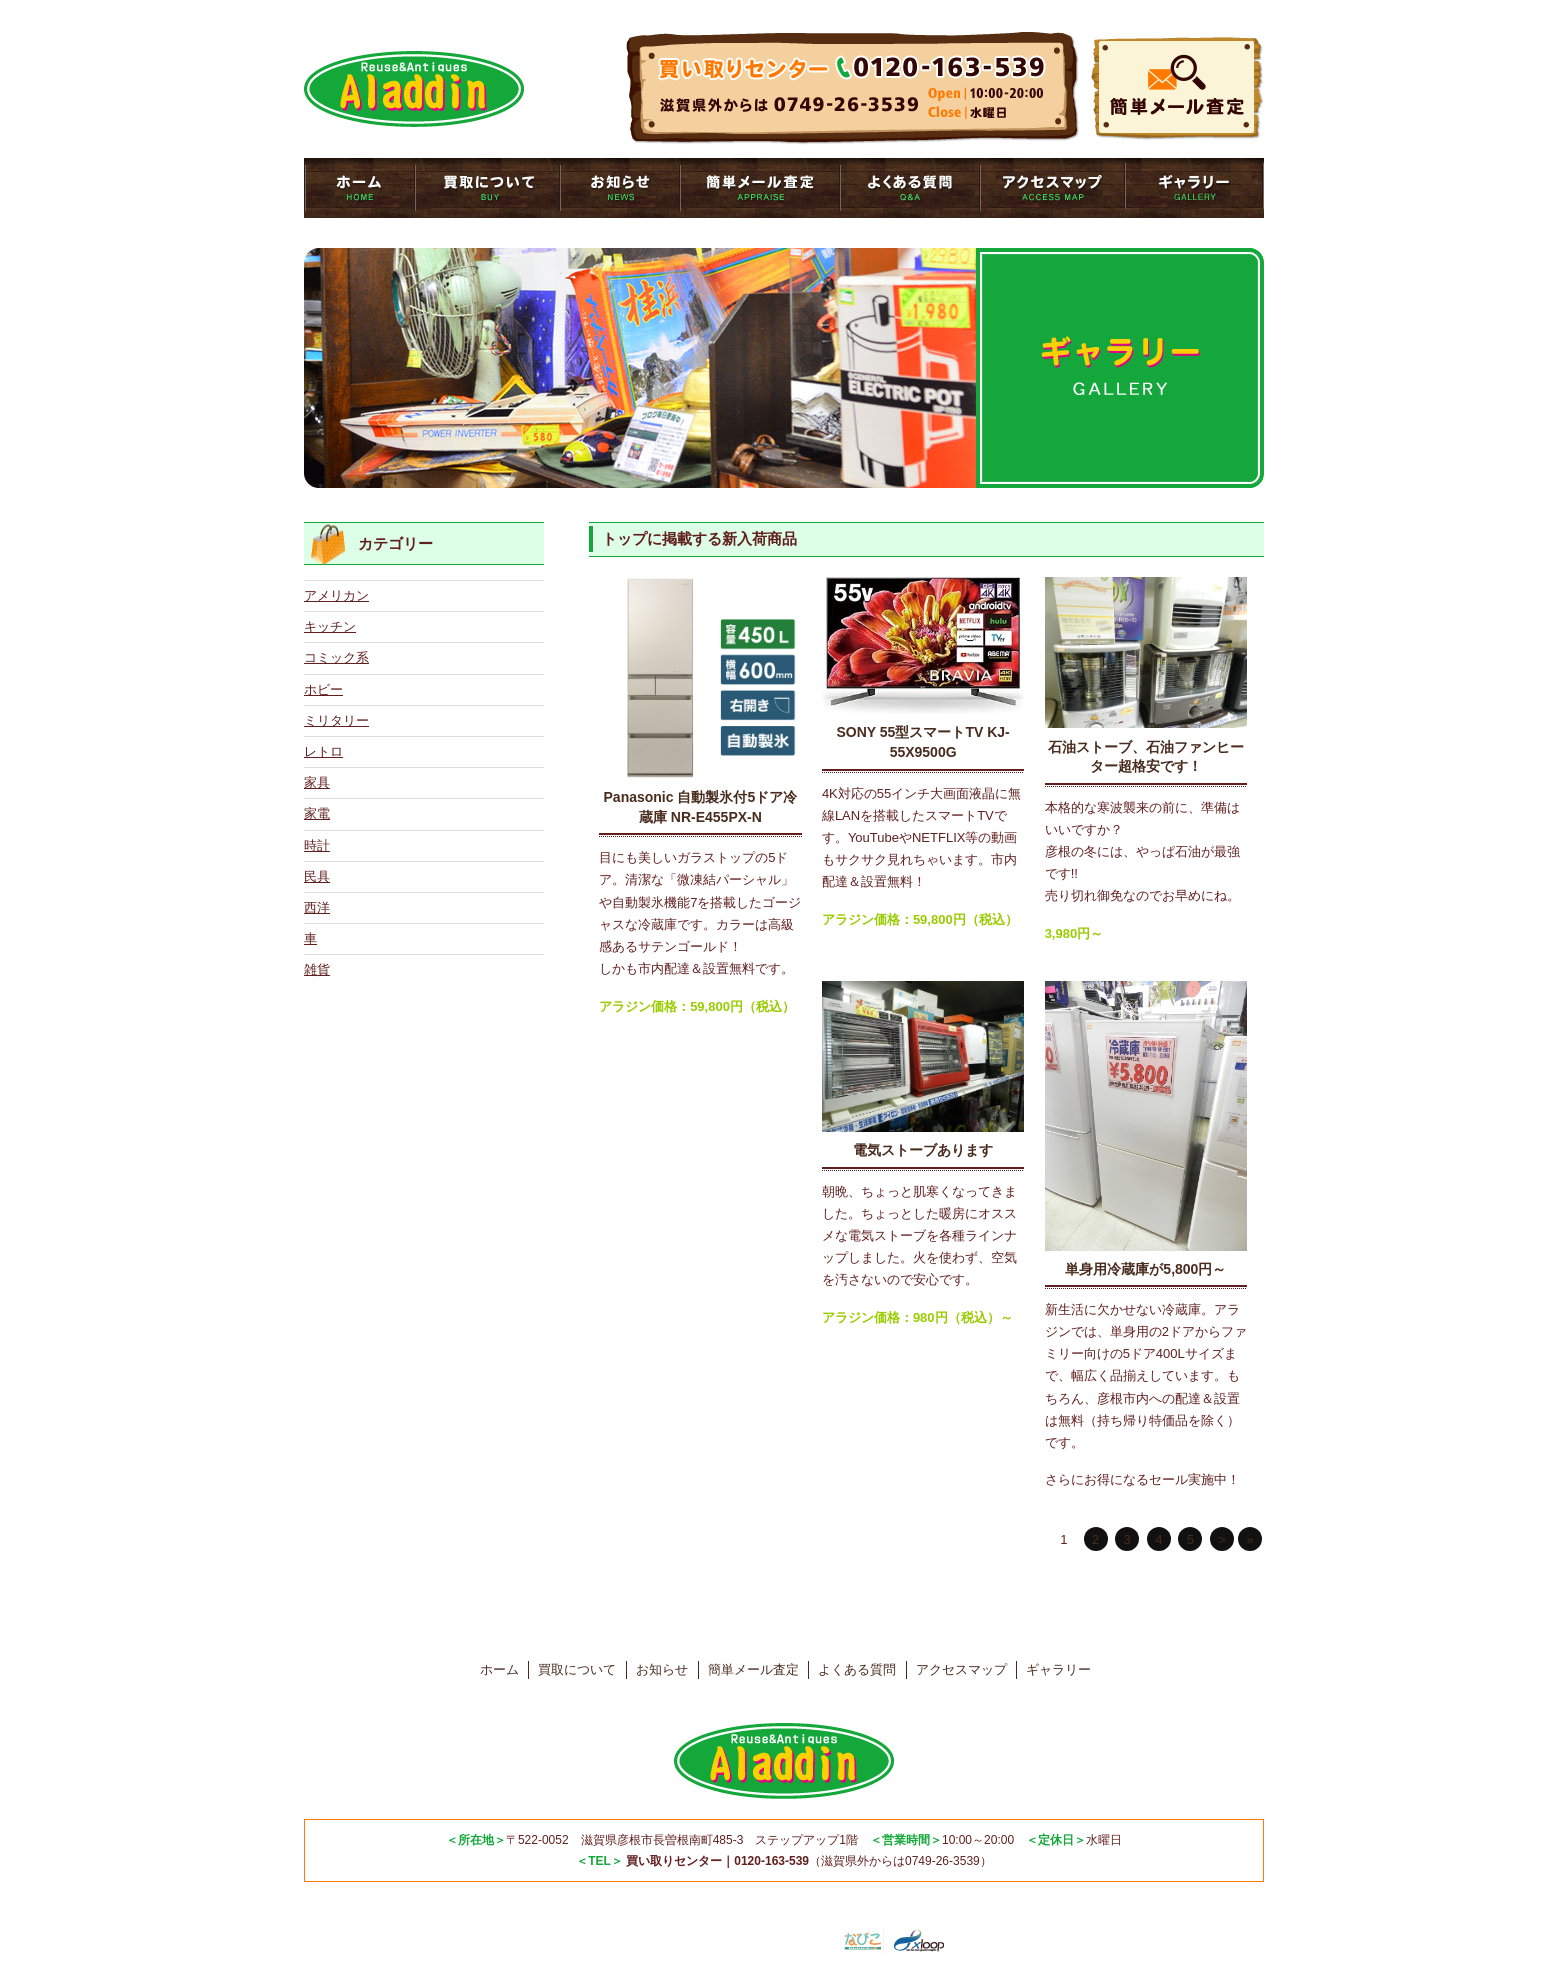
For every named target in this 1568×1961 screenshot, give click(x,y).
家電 (317, 813)
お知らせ (620, 188)
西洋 (317, 907)
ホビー (323, 689)
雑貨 (317, 969)
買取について (487, 188)
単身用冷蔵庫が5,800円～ (1145, 1269)
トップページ (359, 188)
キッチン (330, 626)
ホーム (499, 1669)
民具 (317, 876)
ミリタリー (336, 720)
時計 (317, 845)
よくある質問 (910, 188)
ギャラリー (1194, 188)
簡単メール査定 (760, 188)
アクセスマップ (1052, 188)
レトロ (323, 751)
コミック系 (336, 657)
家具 (317, 782)
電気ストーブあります (923, 1150)
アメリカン (336, 595)
